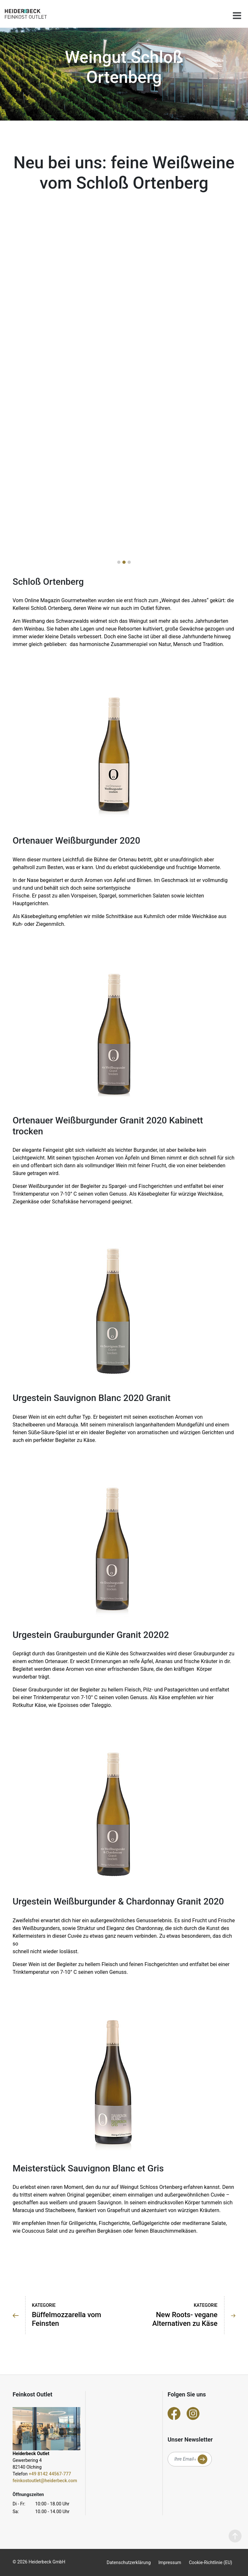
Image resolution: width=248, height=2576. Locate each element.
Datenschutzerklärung (128, 2562)
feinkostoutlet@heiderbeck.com (45, 2480)
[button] (118, 562)
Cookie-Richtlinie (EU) (210, 2562)
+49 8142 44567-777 (50, 2473)
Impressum (170, 2562)
